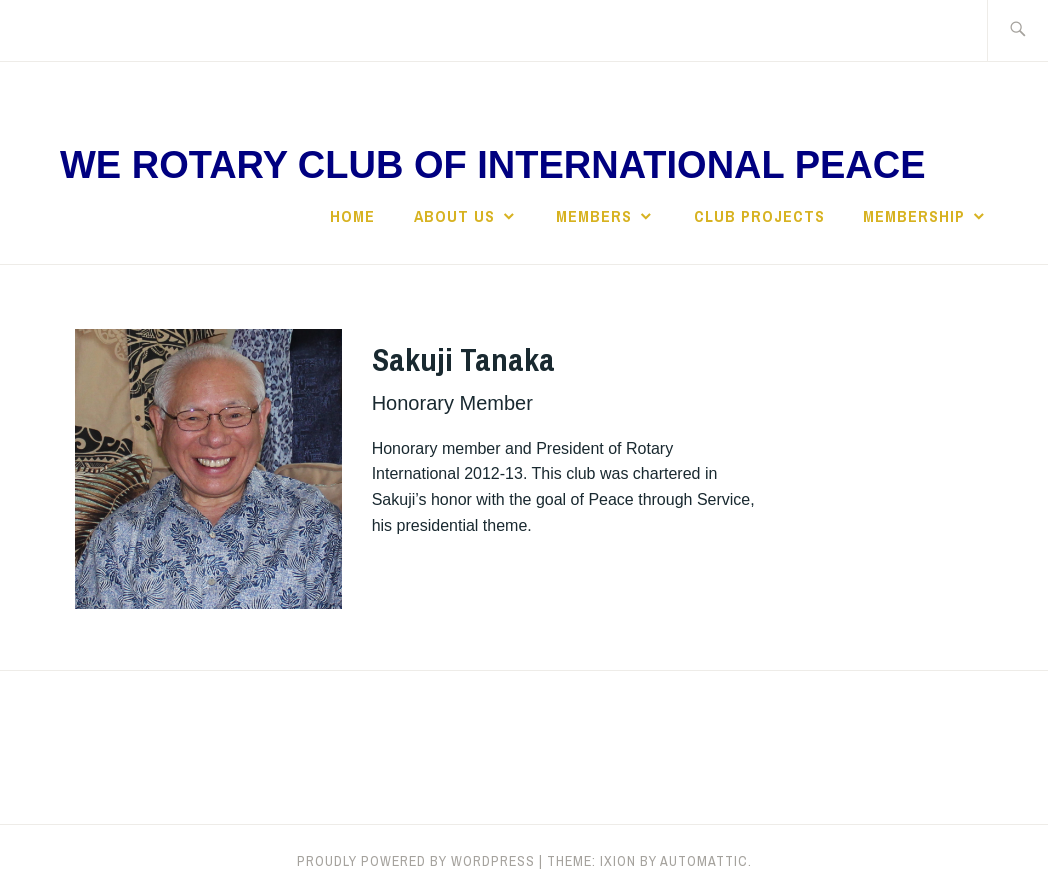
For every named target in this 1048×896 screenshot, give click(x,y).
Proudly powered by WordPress (416, 861)
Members (594, 216)
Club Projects (759, 216)
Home (352, 216)
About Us (454, 216)
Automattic (704, 861)
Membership (914, 216)
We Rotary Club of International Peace (493, 165)
